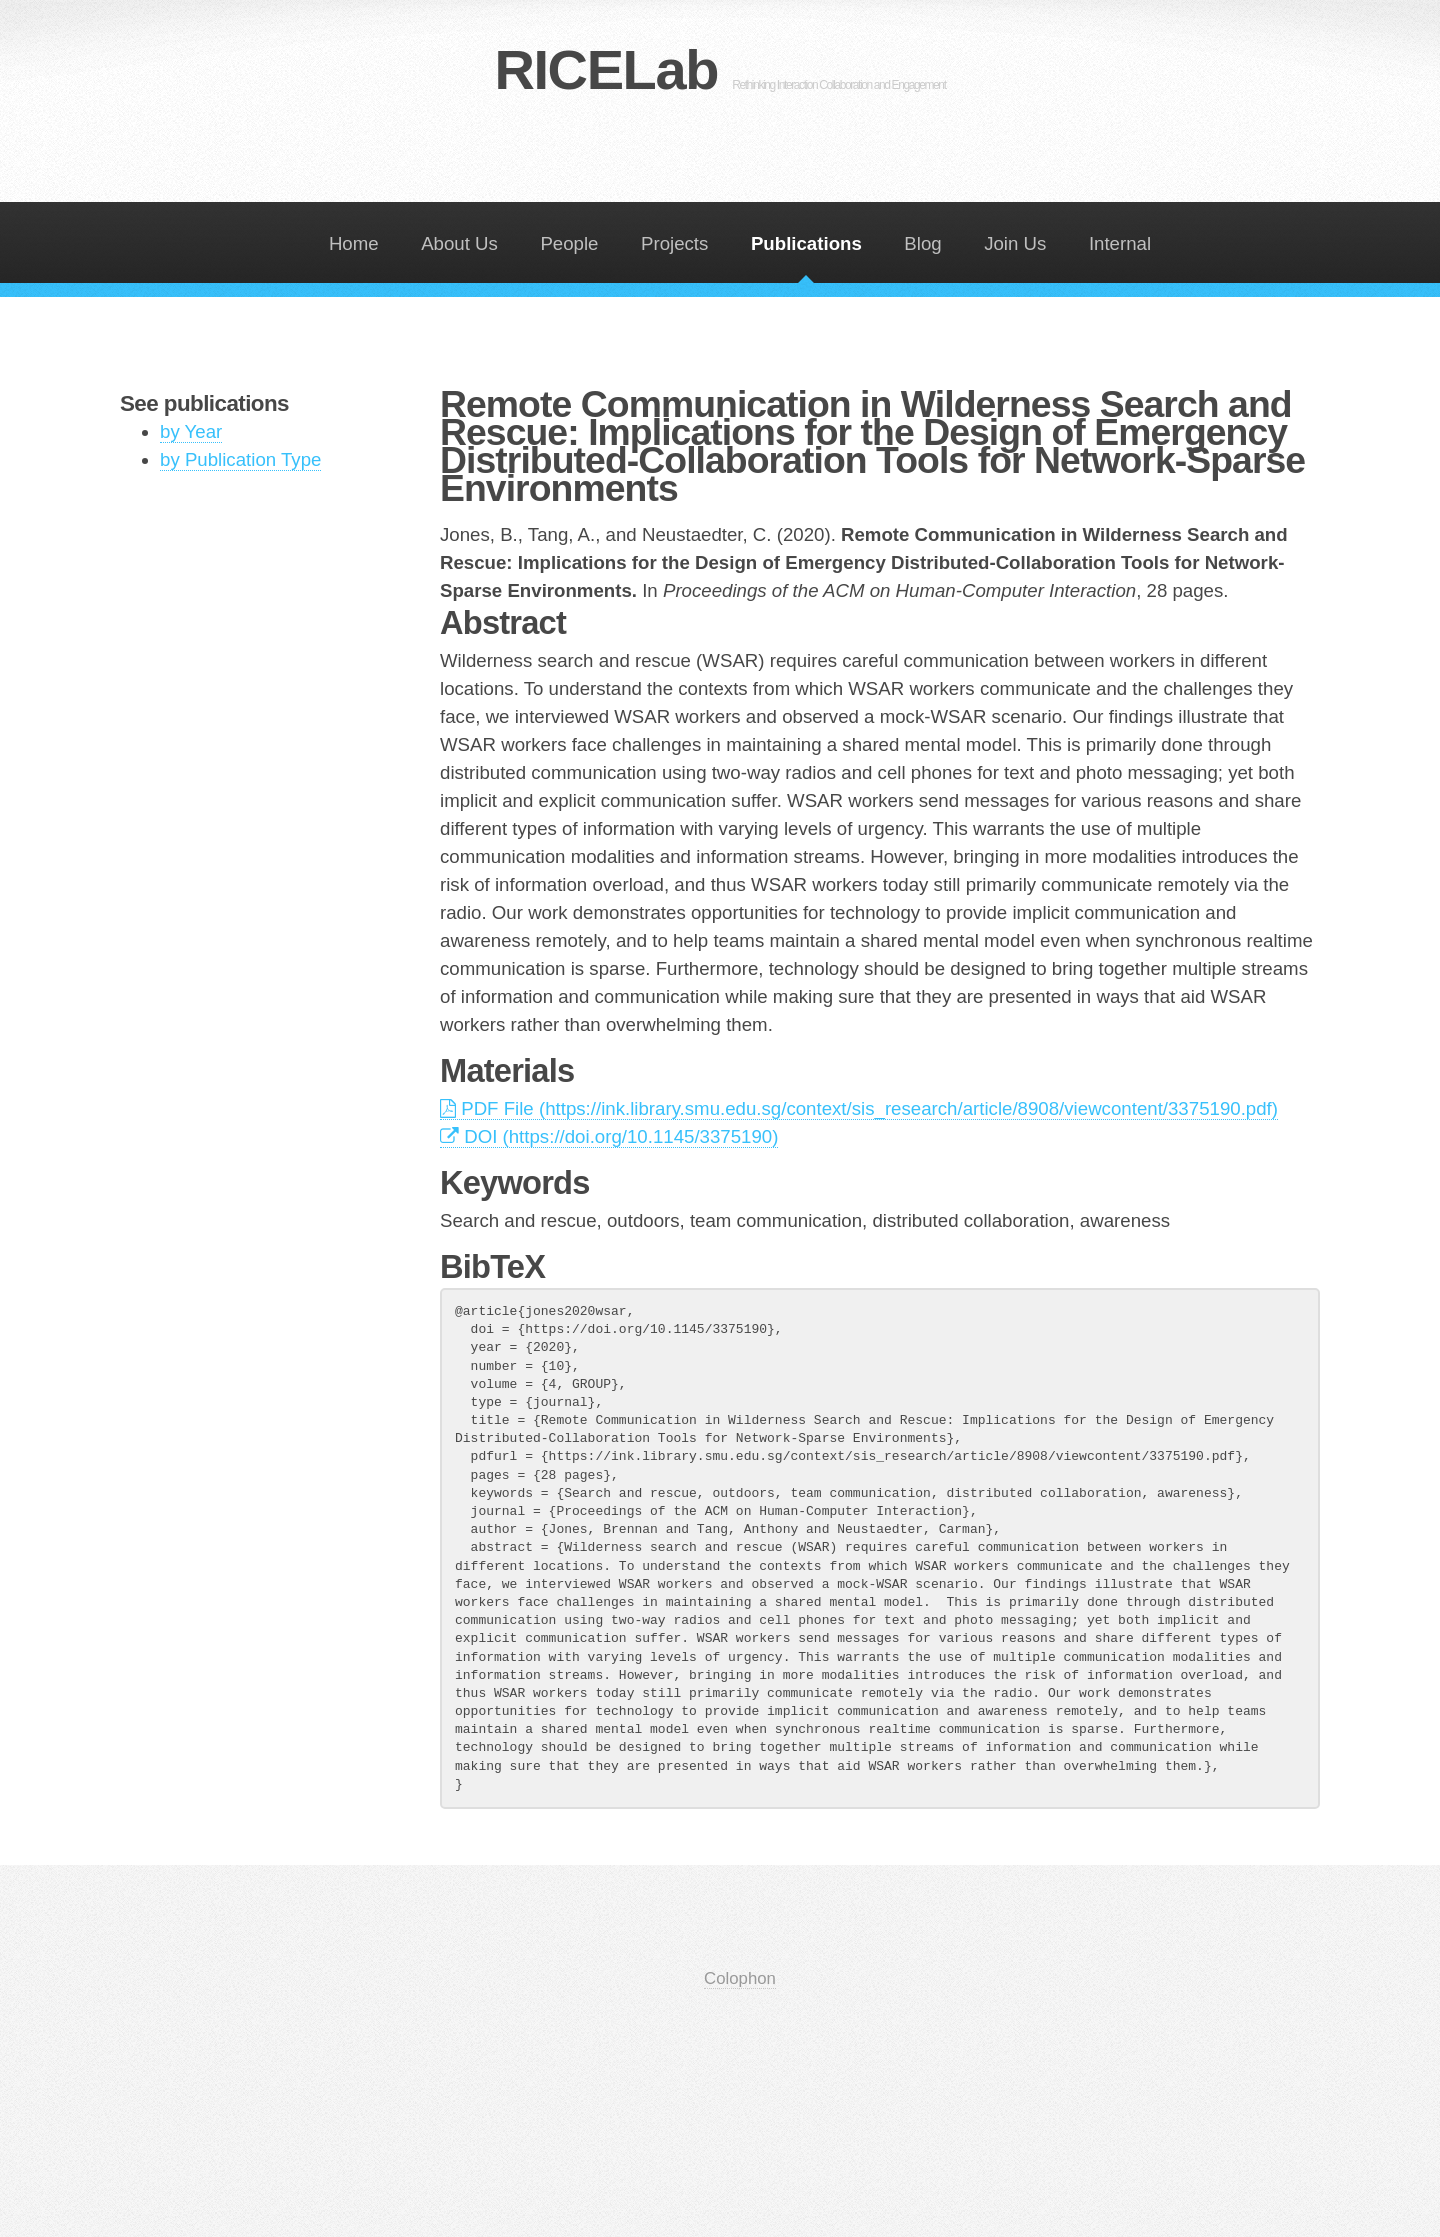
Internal (1120, 243)
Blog (922, 243)
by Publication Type (240, 459)
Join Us (1015, 243)
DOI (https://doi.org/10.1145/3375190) (609, 1136)
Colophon (740, 1978)
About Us (459, 243)
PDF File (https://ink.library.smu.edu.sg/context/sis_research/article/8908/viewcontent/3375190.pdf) (859, 1108)
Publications (806, 243)
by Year (191, 431)
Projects (674, 243)
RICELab (719, 69)
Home (354, 243)
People (569, 243)
